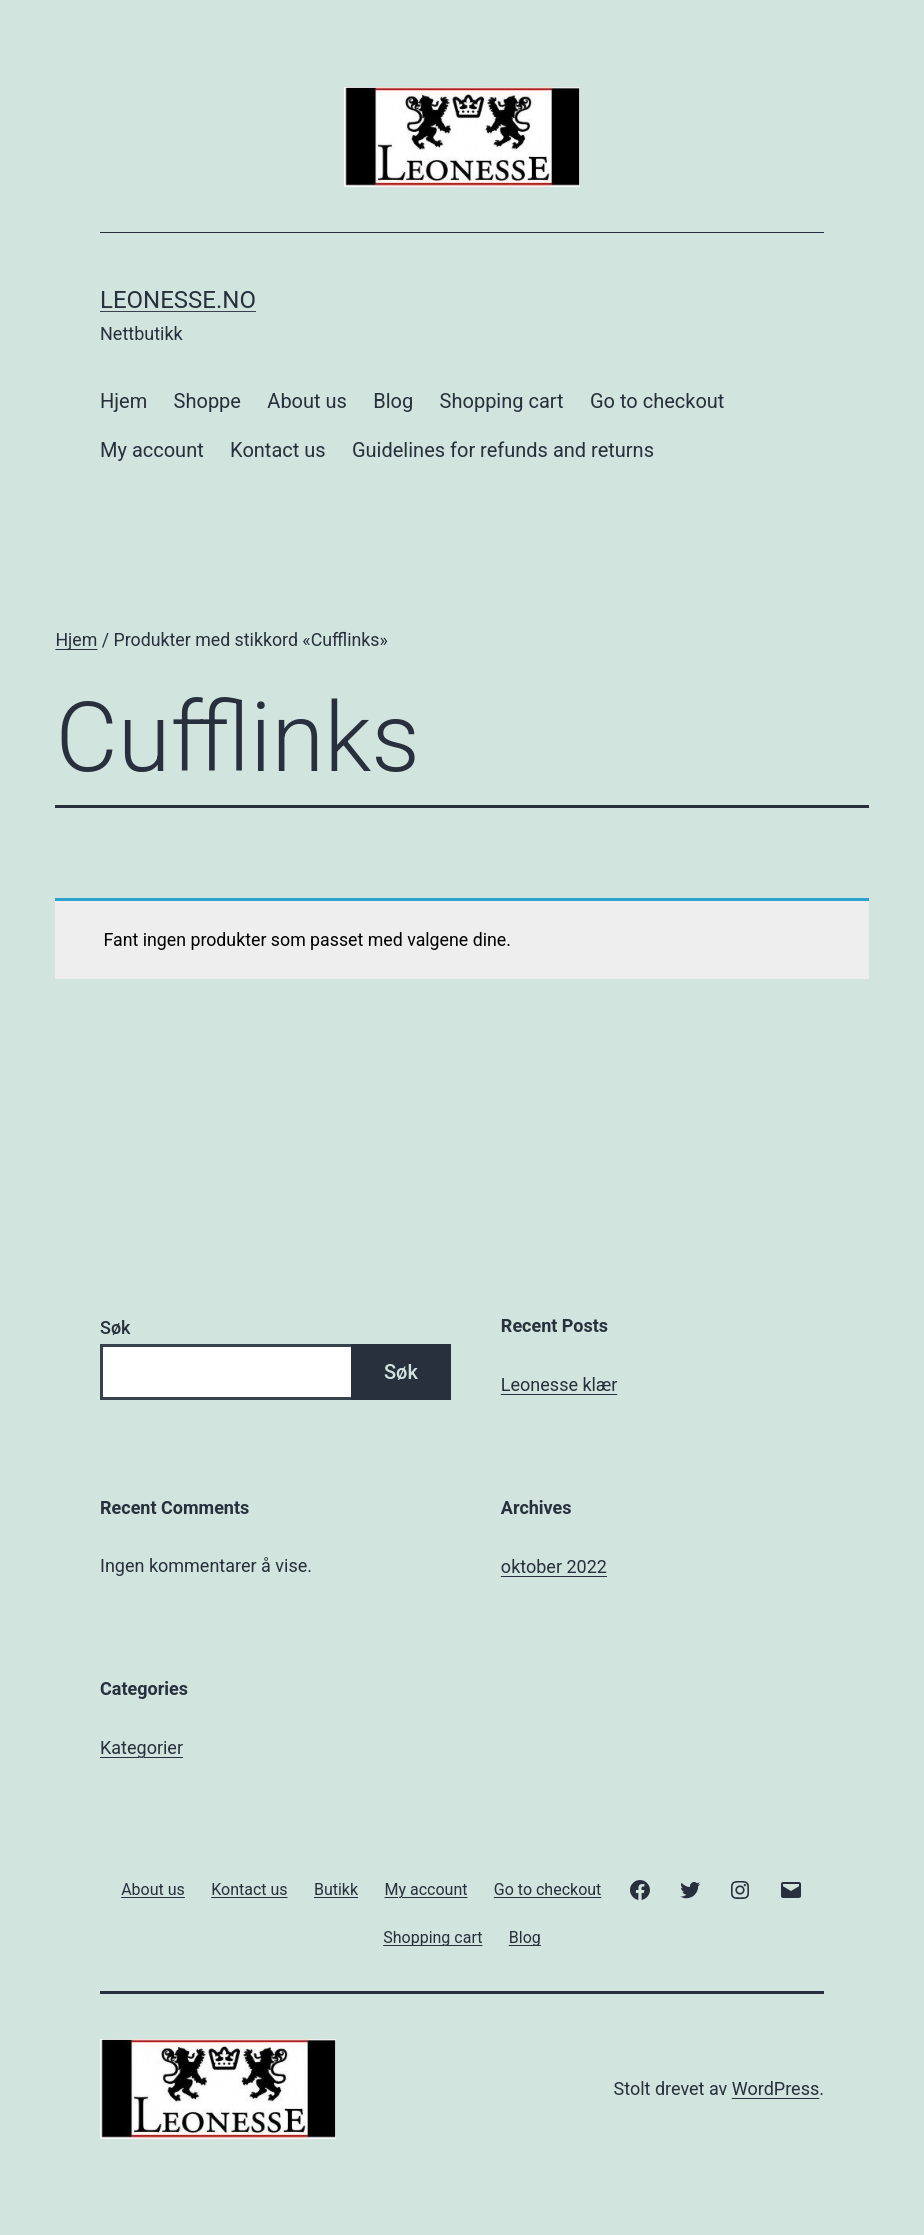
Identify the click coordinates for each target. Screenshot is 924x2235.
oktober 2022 (554, 1566)
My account (152, 450)
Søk (115, 1327)
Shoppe (207, 401)
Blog (393, 401)
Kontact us (277, 450)
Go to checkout (657, 401)
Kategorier (141, 1747)
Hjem (123, 401)
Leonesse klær (559, 1384)
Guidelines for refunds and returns (503, 450)
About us (307, 401)
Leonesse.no (178, 300)
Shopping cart (502, 401)
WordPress (775, 2088)
